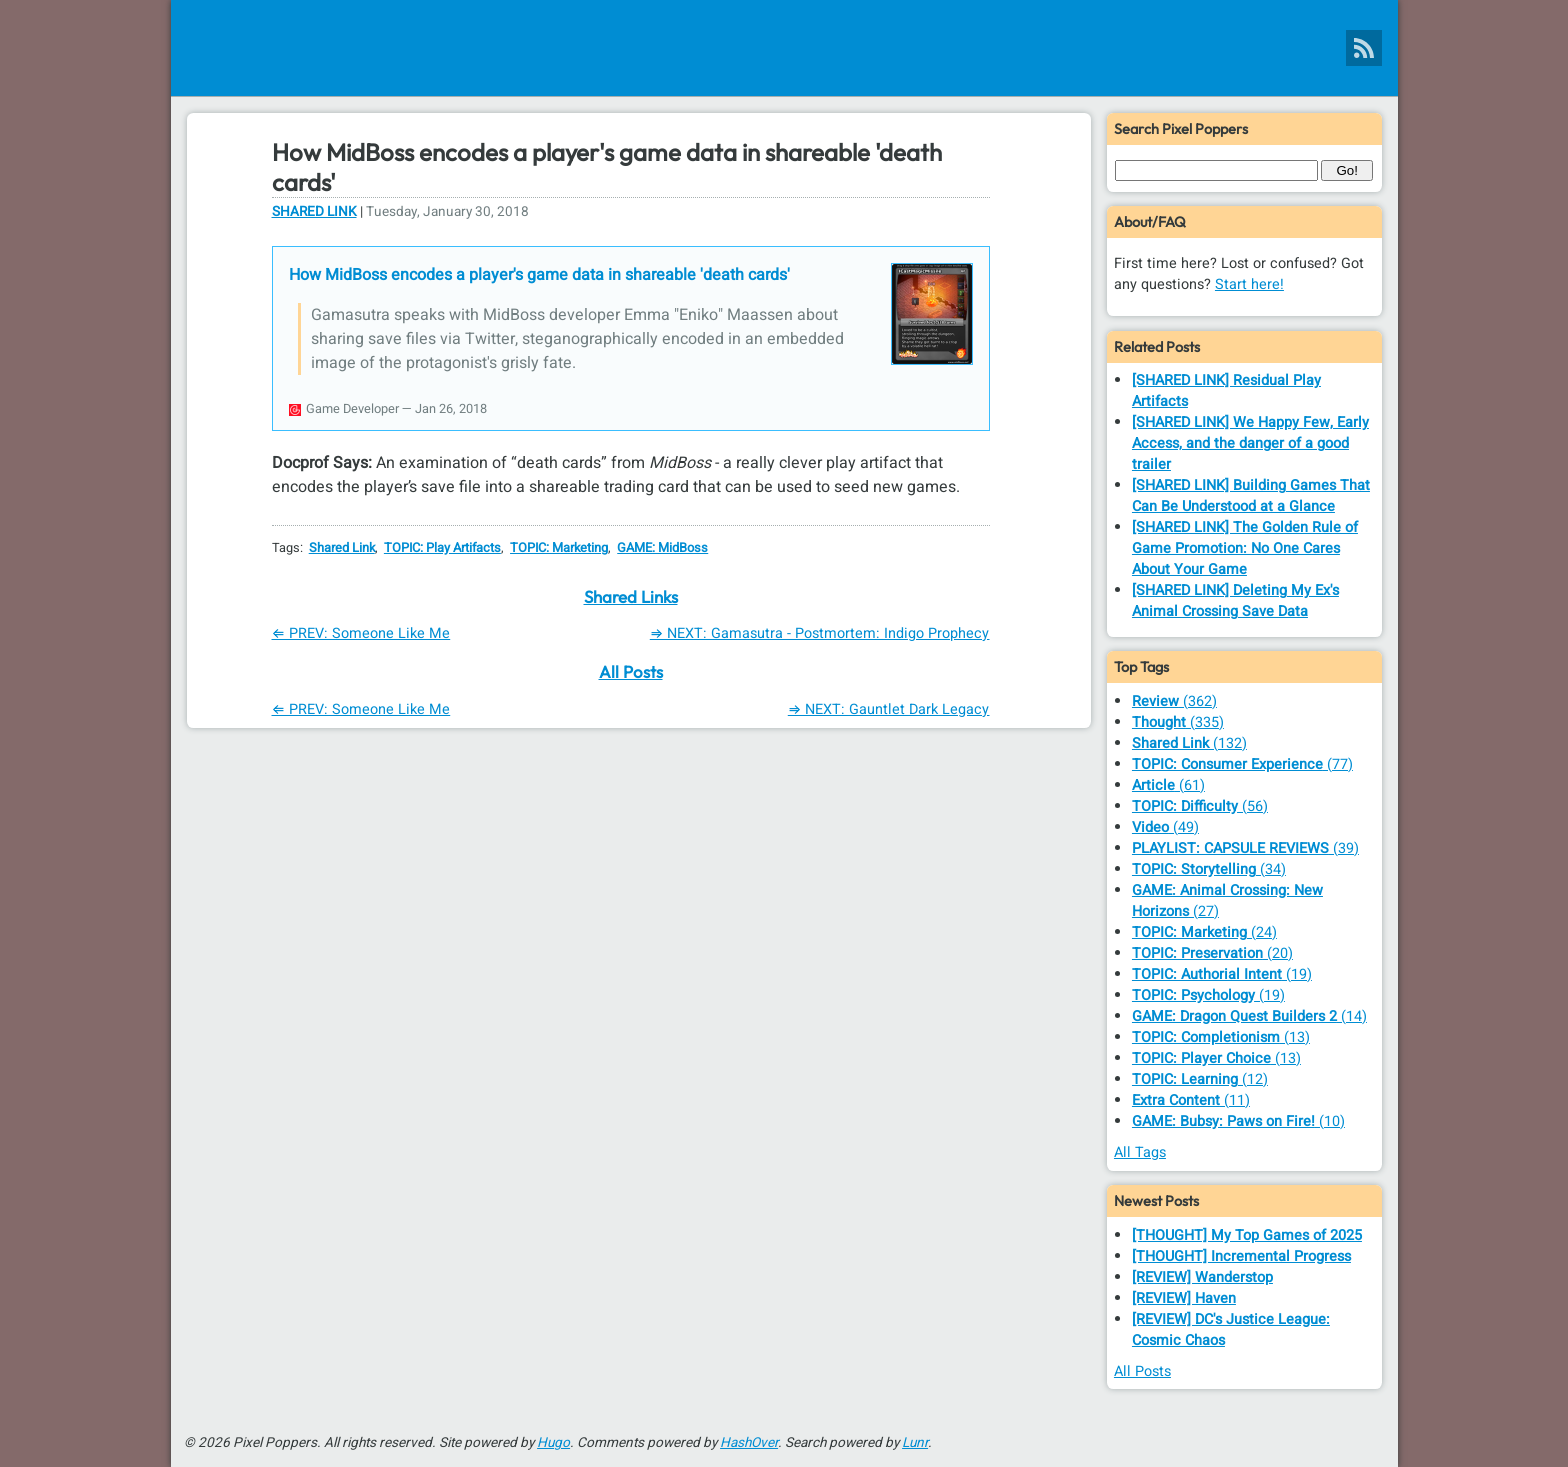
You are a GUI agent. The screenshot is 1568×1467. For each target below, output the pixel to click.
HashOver (749, 1443)
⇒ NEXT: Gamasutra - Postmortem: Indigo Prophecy (820, 633)
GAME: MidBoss (662, 548)
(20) (1212, 953)
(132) (1189, 743)
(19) (1222, 974)
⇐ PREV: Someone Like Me (361, 633)
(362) (1174, 701)
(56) (1200, 806)
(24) (1204, 932)
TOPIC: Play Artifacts (442, 548)
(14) (1249, 1016)
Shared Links (631, 596)
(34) (1209, 869)
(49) (1165, 827)
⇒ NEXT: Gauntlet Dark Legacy (889, 709)
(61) (1168, 785)
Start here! (1249, 284)
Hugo (553, 1443)
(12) (1200, 1079)
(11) (1191, 1100)
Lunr (915, 1443)
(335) (1178, 722)
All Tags (1140, 1152)
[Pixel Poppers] (784, 48)
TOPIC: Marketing (559, 548)
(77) (1242, 764)
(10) (1238, 1121)
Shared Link (314, 212)
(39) (1245, 848)
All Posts (631, 671)
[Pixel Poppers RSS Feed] (1364, 48)
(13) (1221, 1037)
